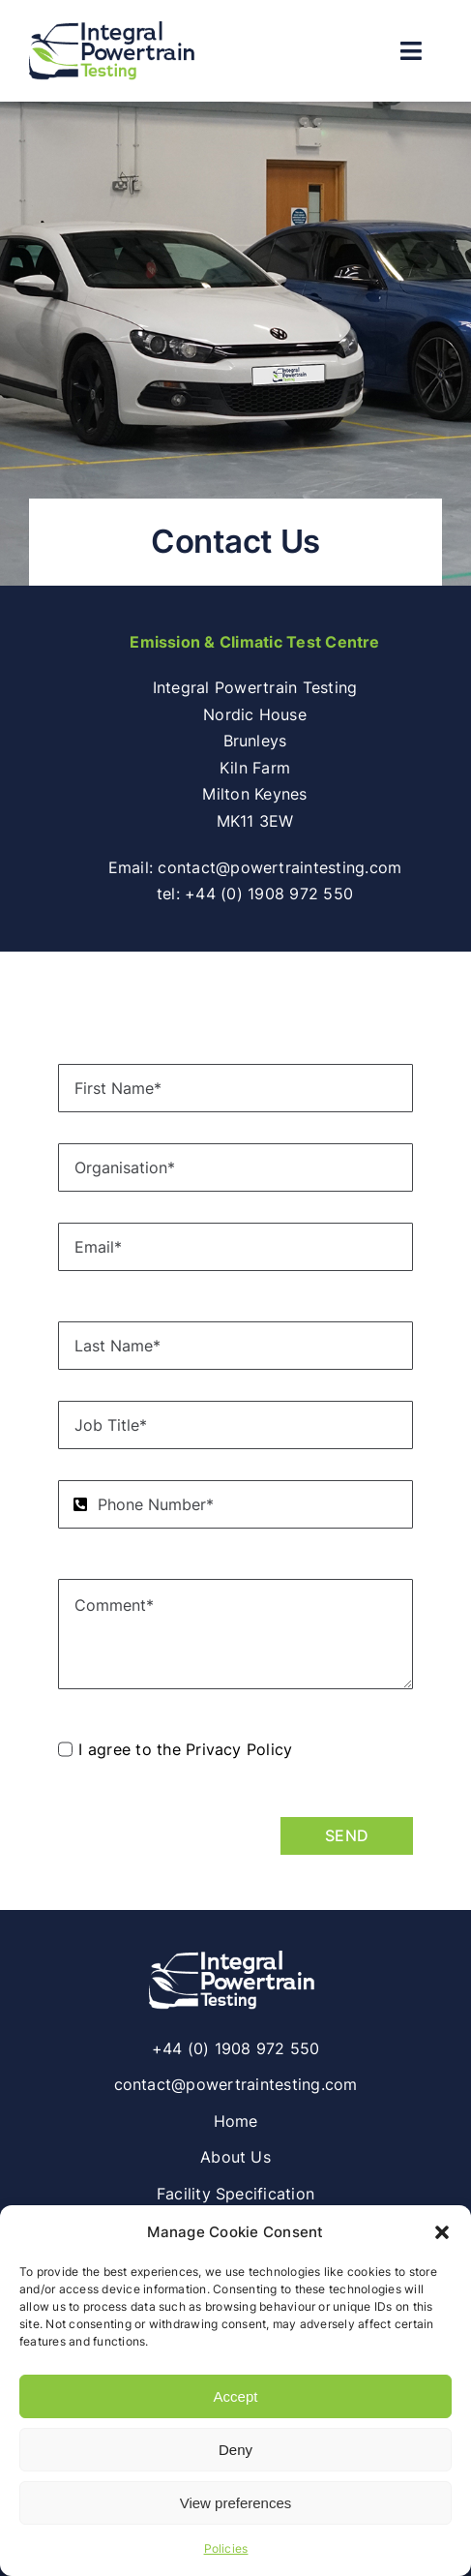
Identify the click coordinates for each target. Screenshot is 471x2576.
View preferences (236, 2503)
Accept (236, 2396)
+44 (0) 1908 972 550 (269, 893)
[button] (442, 2232)
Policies (226, 2548)
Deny (235, 2449)
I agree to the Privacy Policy (185, 1749)
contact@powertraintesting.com (279, 867)
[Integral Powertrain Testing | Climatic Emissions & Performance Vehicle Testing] (236, 1956)
